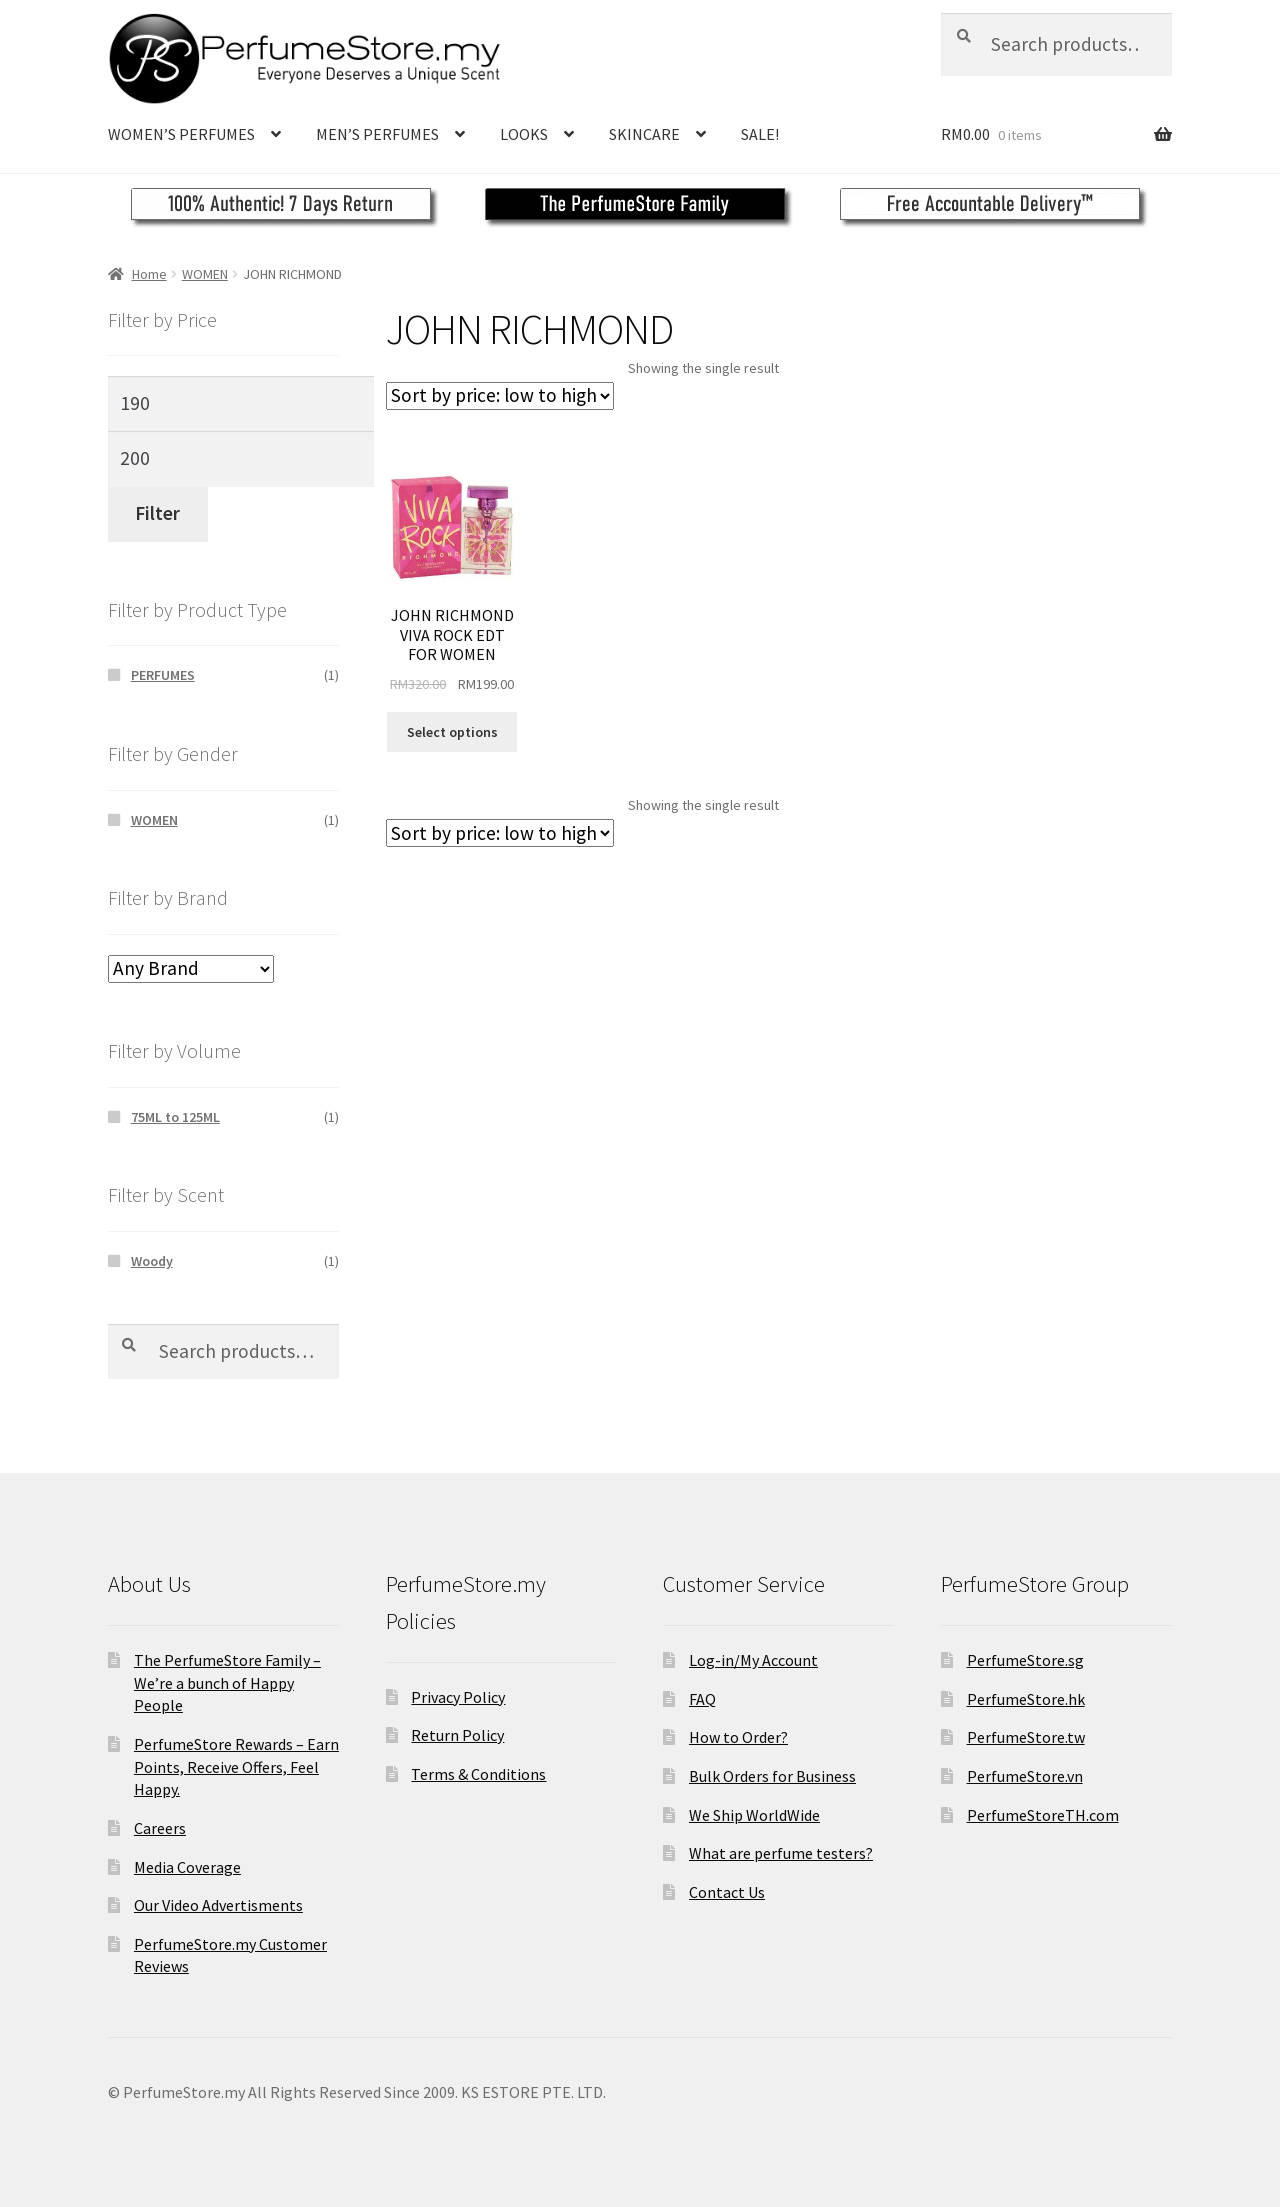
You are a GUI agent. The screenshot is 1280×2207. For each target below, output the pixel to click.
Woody (152, 1261)
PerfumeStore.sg (1025, 1660)
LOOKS (524, 134)
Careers (160, 1828)
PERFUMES (163, 675)
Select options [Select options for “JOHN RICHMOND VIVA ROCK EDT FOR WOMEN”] (452, 732)
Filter (157, 513)
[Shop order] (500, 396)
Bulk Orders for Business (772, 1776)
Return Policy (457, 1735)
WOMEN (205, 274)
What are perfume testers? (781, 1853)
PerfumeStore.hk (1026, 1699)
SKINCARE (644, 134)
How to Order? (738, 1737)
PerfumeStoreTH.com (1043, 1815)
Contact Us (727, 1892)
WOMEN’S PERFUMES (181, 134)
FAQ (702, 1699)
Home (149, 274)
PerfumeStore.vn (1025, 1776)
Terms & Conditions (478, 1774)
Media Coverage (187, 1867)
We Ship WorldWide (754, 1815)
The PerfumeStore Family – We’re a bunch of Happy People (227, 1682)
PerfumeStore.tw (1026, 1737)
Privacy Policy (458, 1697)
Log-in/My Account (753, 1660)
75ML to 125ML (175, 1117)
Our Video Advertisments (218, 1905)
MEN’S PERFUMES (377, 134)
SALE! (760, 134)
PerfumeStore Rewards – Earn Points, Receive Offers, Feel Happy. (236, 1766)
